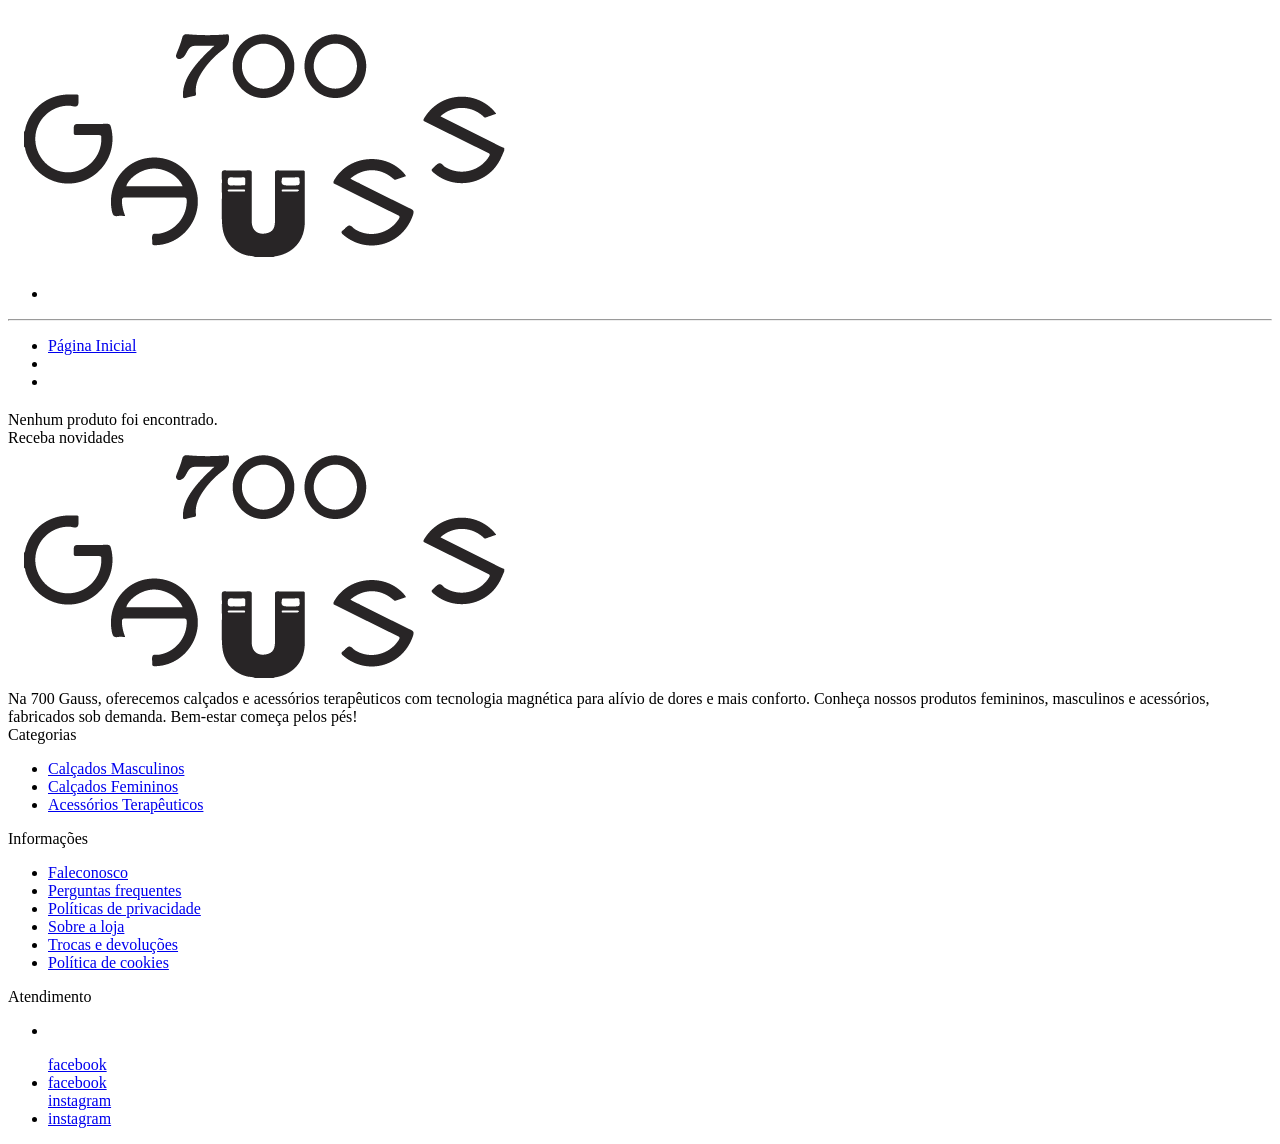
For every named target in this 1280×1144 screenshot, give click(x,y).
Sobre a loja (86, 926)
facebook (77, 1064)
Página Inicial (92, 345)
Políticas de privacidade (124, 908)
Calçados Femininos (113, 786)
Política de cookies (108, 962)
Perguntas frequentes (114, 890)
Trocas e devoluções (113, 944)
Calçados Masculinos (116, 768)
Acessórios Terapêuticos (125, 804)
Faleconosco (88, 872)
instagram (79, 1100)
